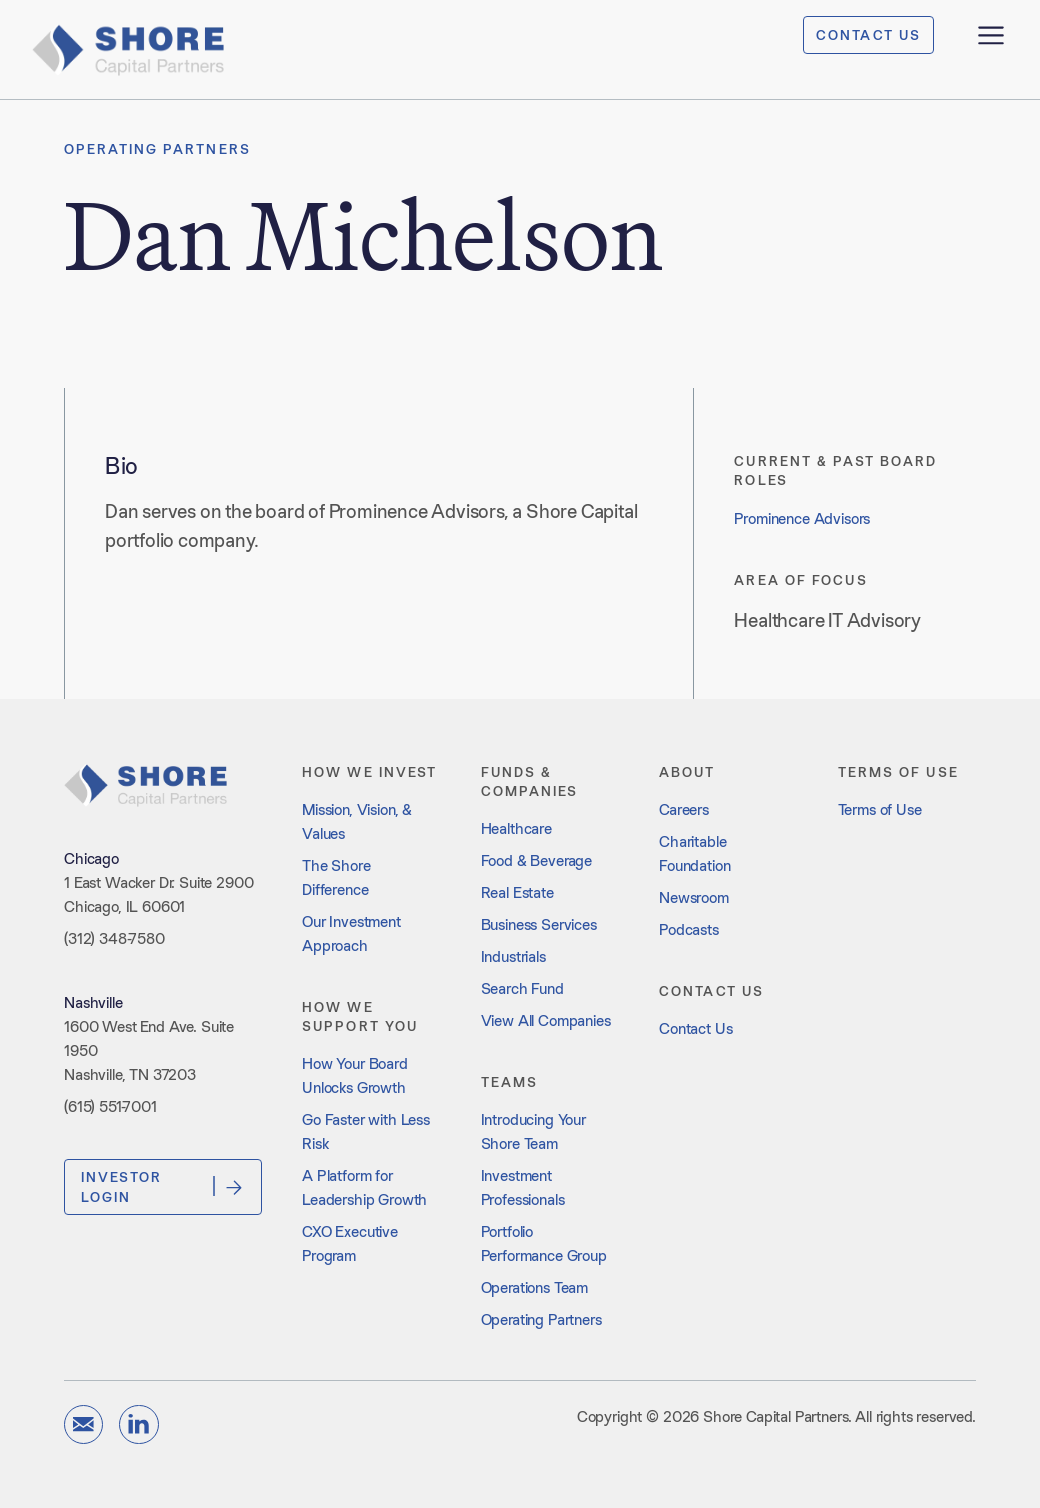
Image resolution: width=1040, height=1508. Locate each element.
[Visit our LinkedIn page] (138, 1424)
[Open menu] (991, 35)
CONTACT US (868, 35)
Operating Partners (157, 149)
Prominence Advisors (802, 518)
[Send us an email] (83, 1424)
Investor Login (163, 1187)
